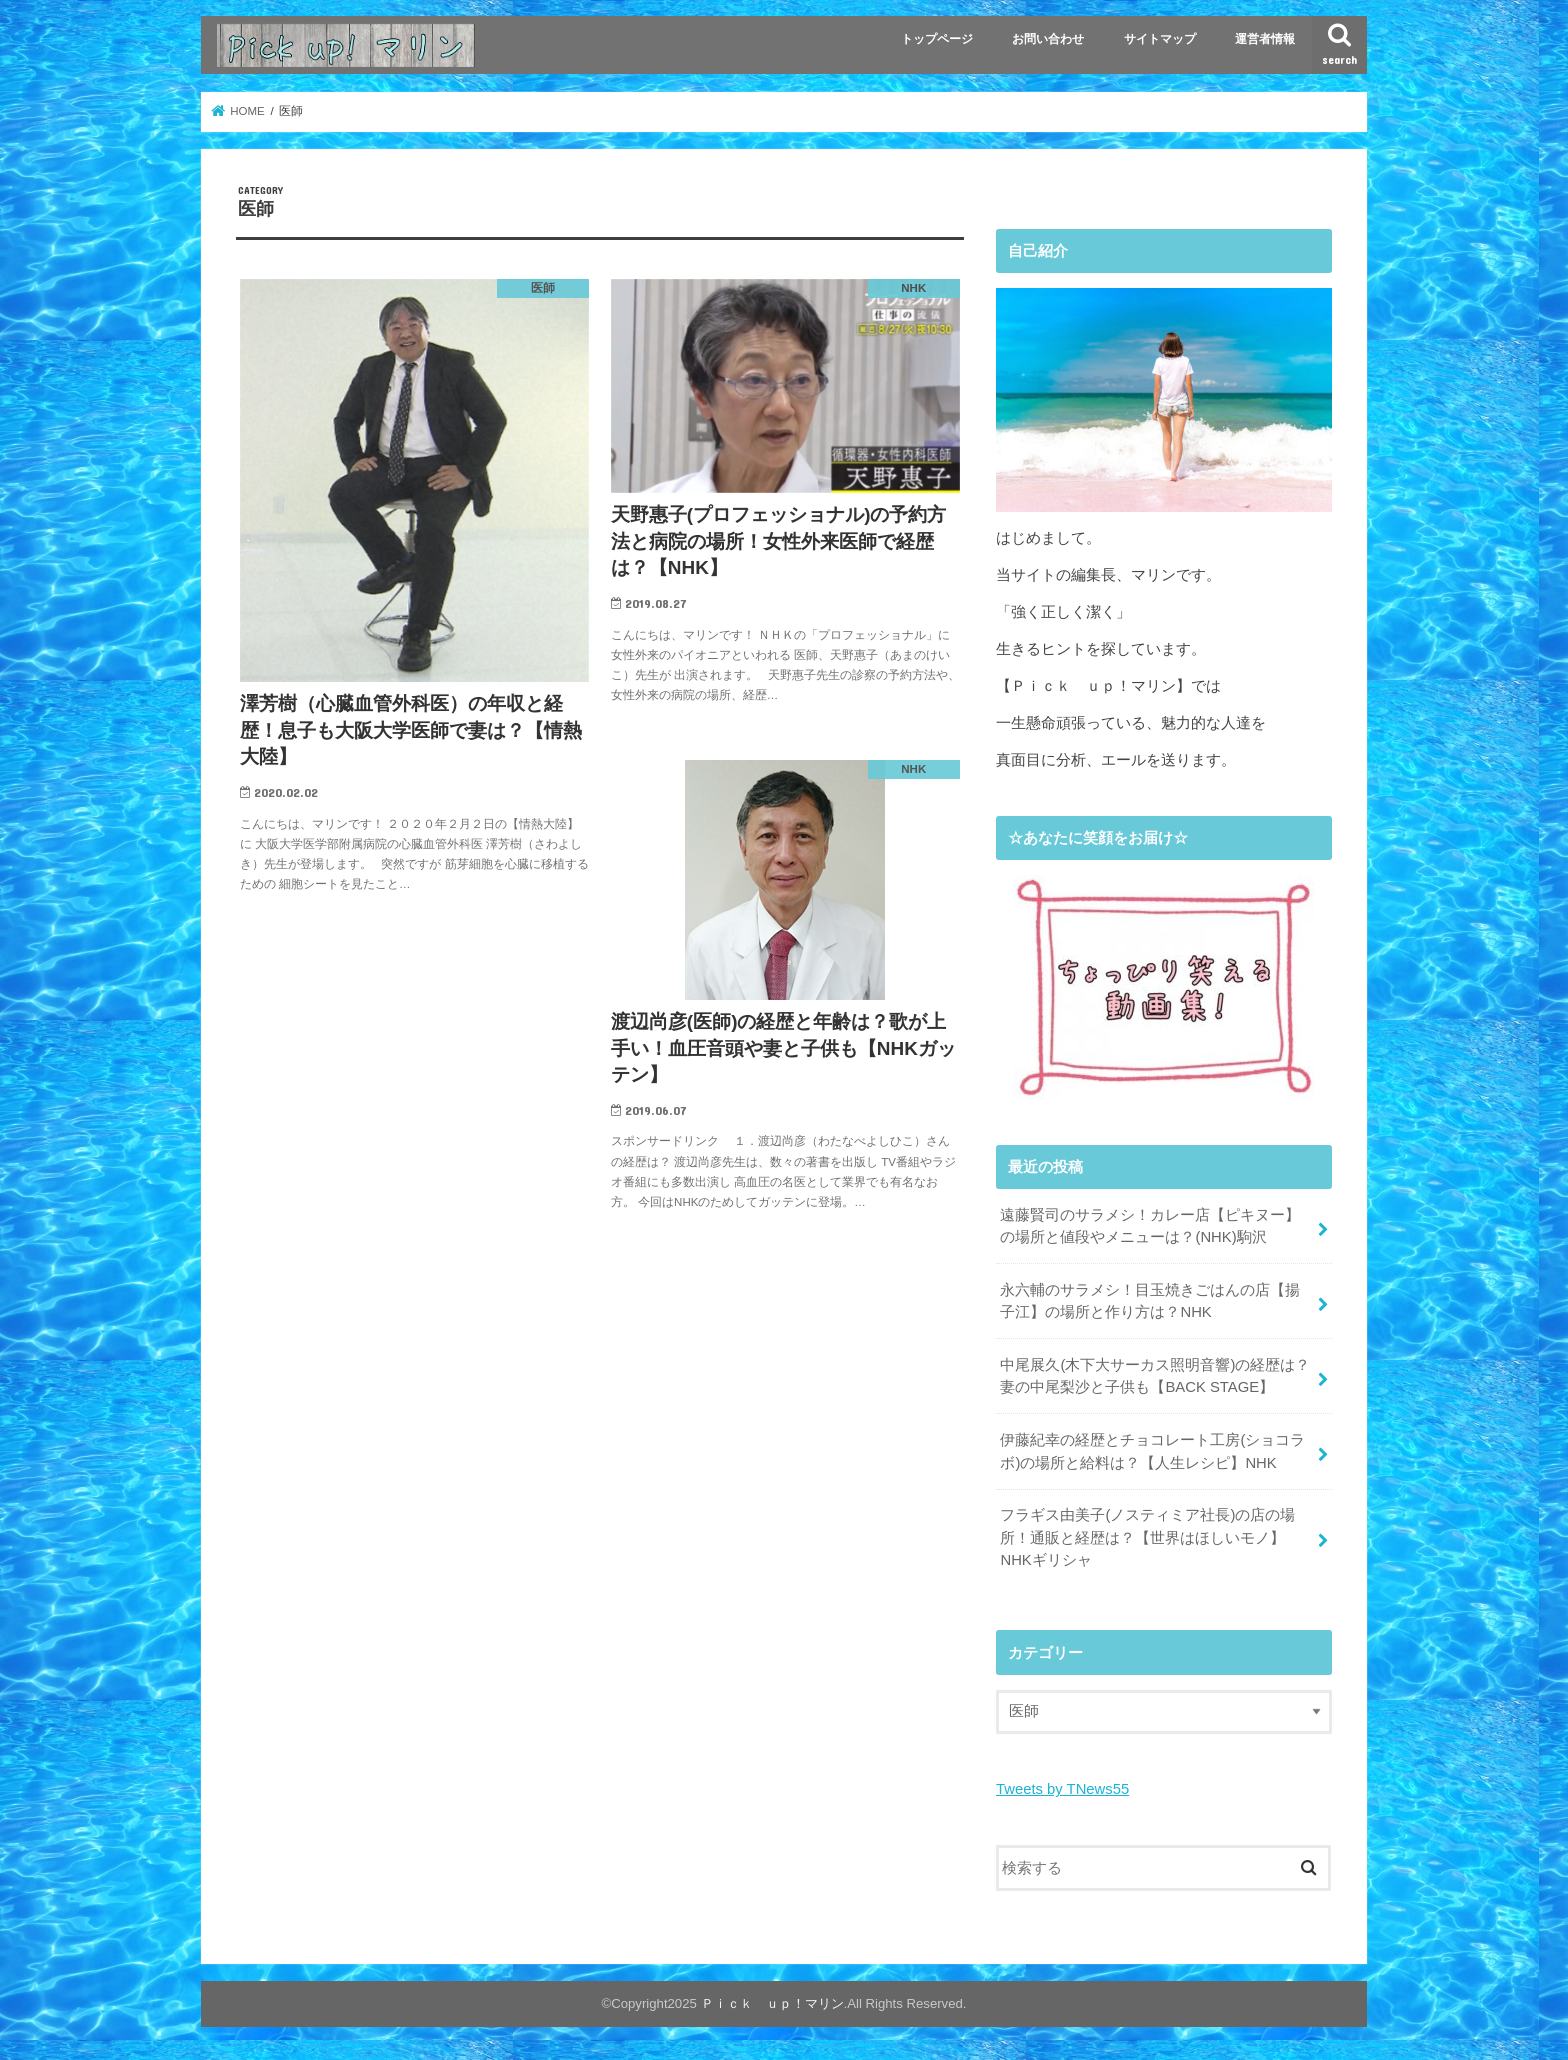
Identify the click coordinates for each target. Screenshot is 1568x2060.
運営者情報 (1265, 39)
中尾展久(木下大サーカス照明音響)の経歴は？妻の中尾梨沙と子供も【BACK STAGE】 (1155, 1376)
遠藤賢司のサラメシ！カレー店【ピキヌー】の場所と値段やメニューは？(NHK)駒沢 (1150, 1226)
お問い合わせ (1048, 39)
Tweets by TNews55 (1062, 1789)
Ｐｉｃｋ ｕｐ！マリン (772, 2003)
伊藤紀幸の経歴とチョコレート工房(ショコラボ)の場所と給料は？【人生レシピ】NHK (1152, 1451)
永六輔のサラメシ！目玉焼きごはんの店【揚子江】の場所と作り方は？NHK (1150, 1301)
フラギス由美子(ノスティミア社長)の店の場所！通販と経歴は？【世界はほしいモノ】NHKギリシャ (1147, 1537)
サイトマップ (1160, 39)
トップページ (937, 39)
